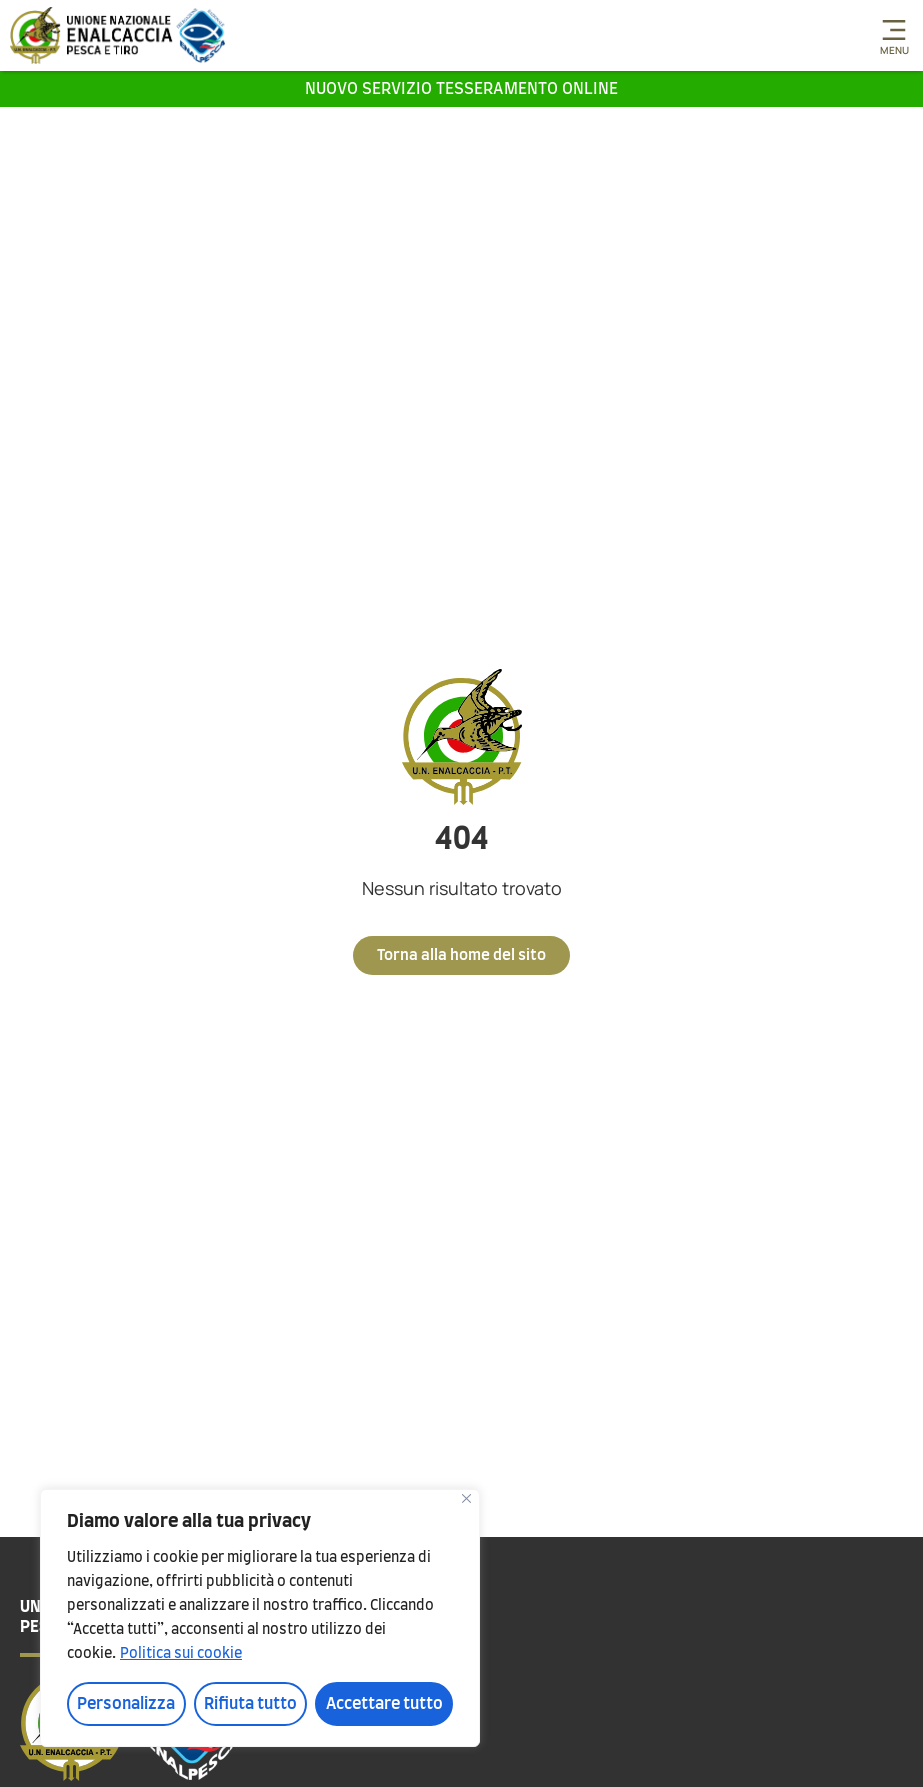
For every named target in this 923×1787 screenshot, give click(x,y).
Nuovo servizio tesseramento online (461, 89)
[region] (260, 1618)
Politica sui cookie (181, 1654)
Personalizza (126, 1704)
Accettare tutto (384, 1704)
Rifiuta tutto (250, 1704)
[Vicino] (466, 1498)
